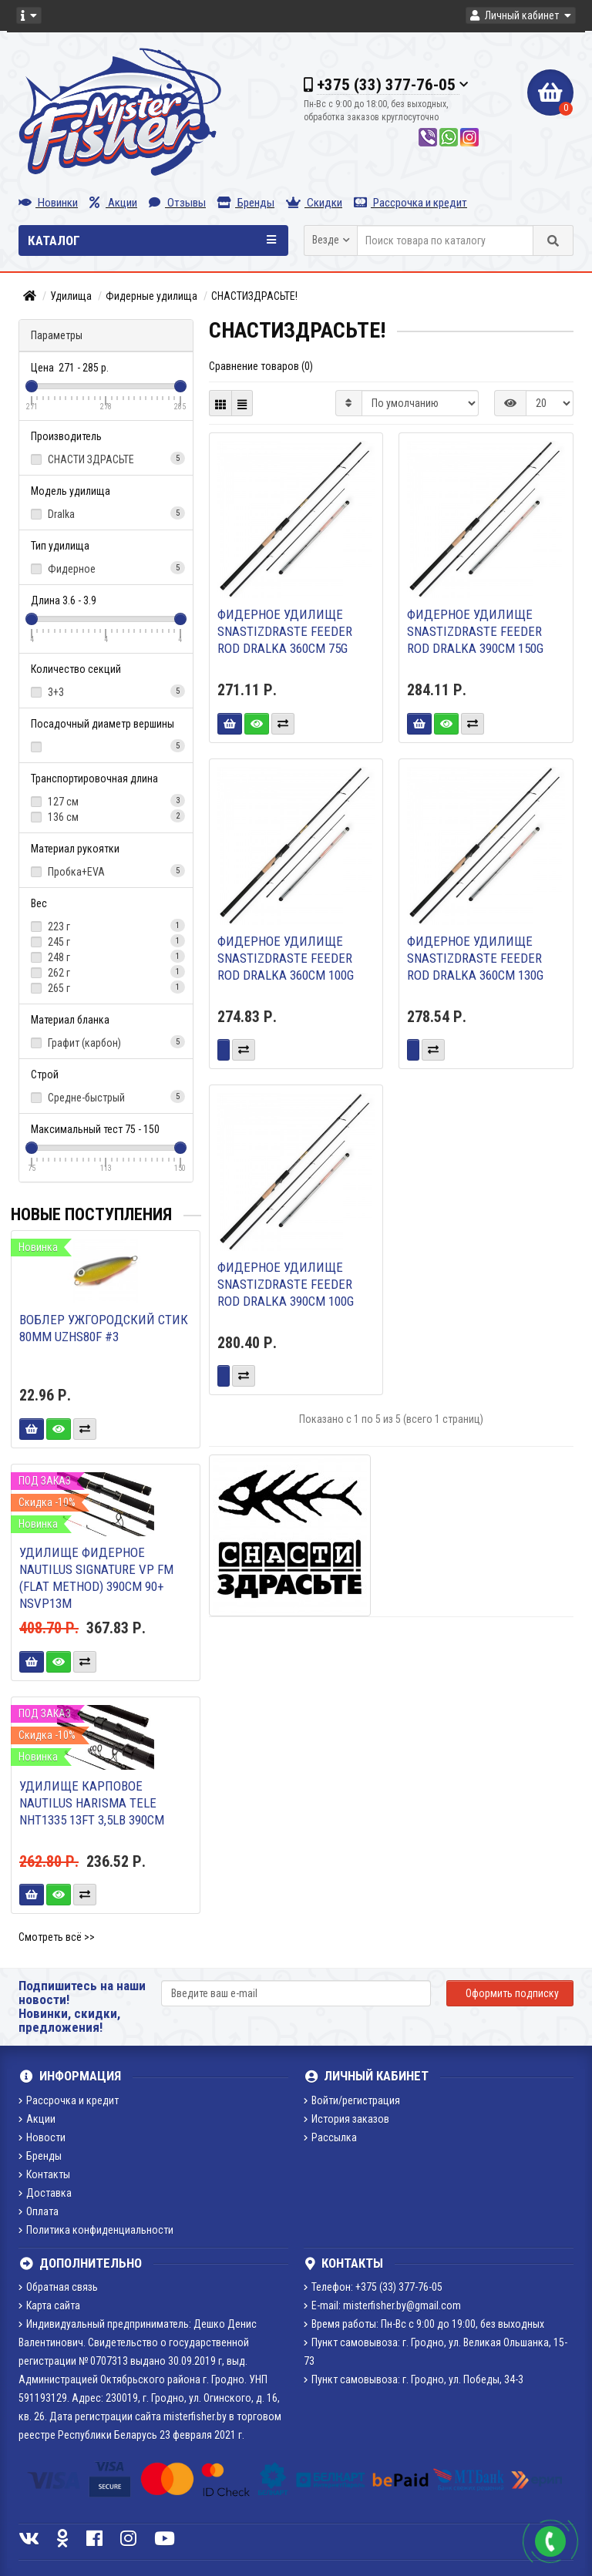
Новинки (48, 203)
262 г (106, 972)
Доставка (45, 2193)
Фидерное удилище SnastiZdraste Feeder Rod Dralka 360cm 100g (285, 958)
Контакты (44, 2174)
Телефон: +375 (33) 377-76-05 (373, 2287)
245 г (106, 941)
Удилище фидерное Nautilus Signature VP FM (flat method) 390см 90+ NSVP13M (96, 1578)
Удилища (71, 296)
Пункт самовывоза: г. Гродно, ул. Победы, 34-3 (413, 2379)
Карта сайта (49, 2305)
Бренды (245, 203)
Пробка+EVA (106, 871)
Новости (42, 2137)
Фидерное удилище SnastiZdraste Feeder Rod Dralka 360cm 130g (475, 958)
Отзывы (177, 203)
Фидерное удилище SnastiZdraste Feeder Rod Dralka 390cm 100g (285, 1284)
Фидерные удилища (151, 296)
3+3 (106, 691)
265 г (106, 987)
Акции (113, 203)
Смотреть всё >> (56, 1937)
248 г (106, 956)
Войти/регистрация (352, 2100)
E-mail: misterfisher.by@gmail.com (382, 2305)
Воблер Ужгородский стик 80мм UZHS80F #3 (103, 1328)
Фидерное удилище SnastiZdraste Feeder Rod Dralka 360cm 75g (284, 631)
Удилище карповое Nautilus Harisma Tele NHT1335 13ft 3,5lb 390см (91, 1803)
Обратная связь (58, 2287)
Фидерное (106, 568)
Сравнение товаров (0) (261, 366)
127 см (106, 801)
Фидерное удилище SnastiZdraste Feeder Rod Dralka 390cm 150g (475, 631)
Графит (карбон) (106, 1042)
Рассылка (330, 2137)
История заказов (346, 2119)
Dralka (106, 513)
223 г (106, 926)
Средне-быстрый (106, 1097)
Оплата (38, 2211)
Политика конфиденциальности (95, 2230)
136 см (106, 816)
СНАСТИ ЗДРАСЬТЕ (106, 459)
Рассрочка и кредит (410, 203)
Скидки (314, 203)
